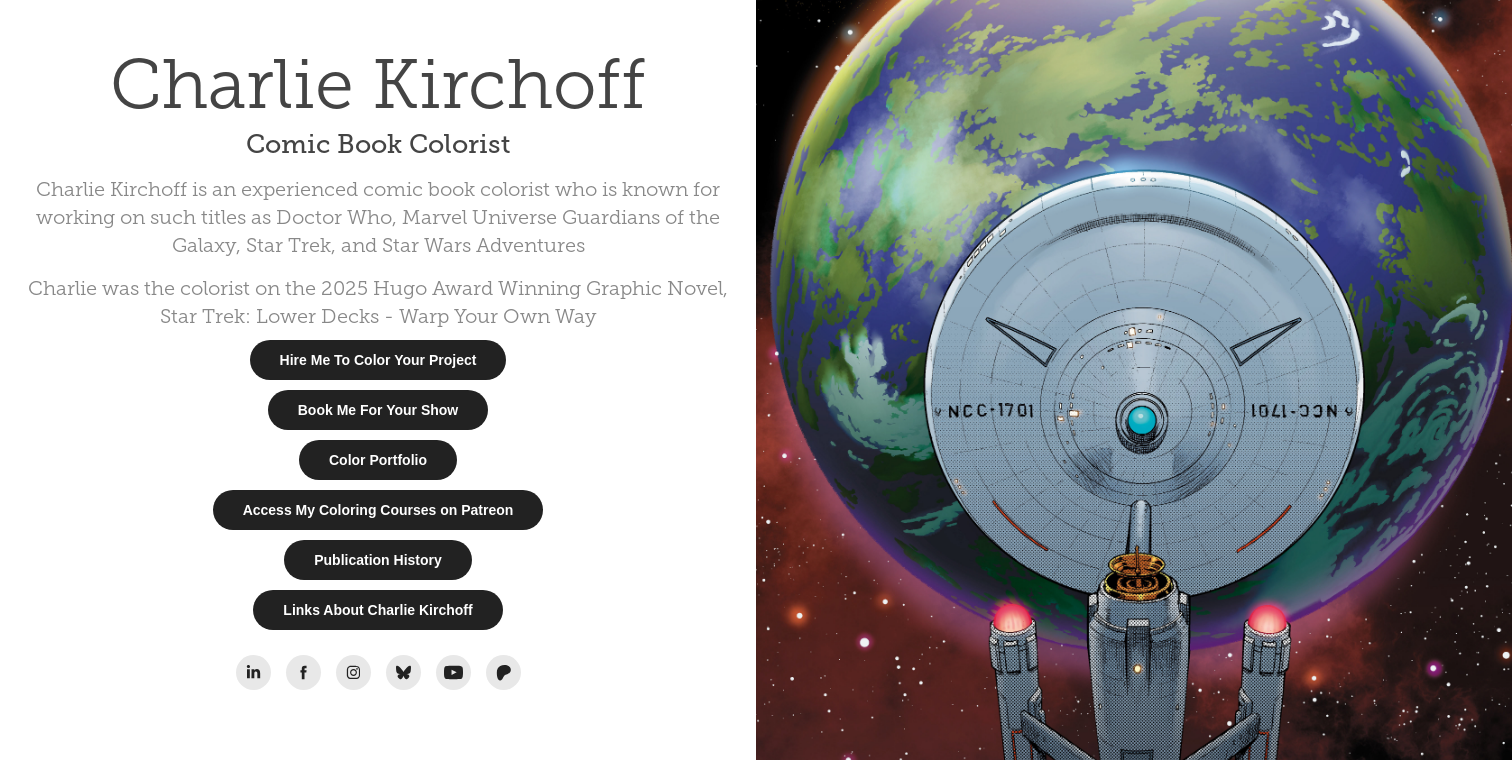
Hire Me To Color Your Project (378, 360)
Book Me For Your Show (378, 410)
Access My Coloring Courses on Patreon (378, 510)
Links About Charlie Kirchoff (377, 610)
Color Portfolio (378, 460)
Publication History (378, 560)
